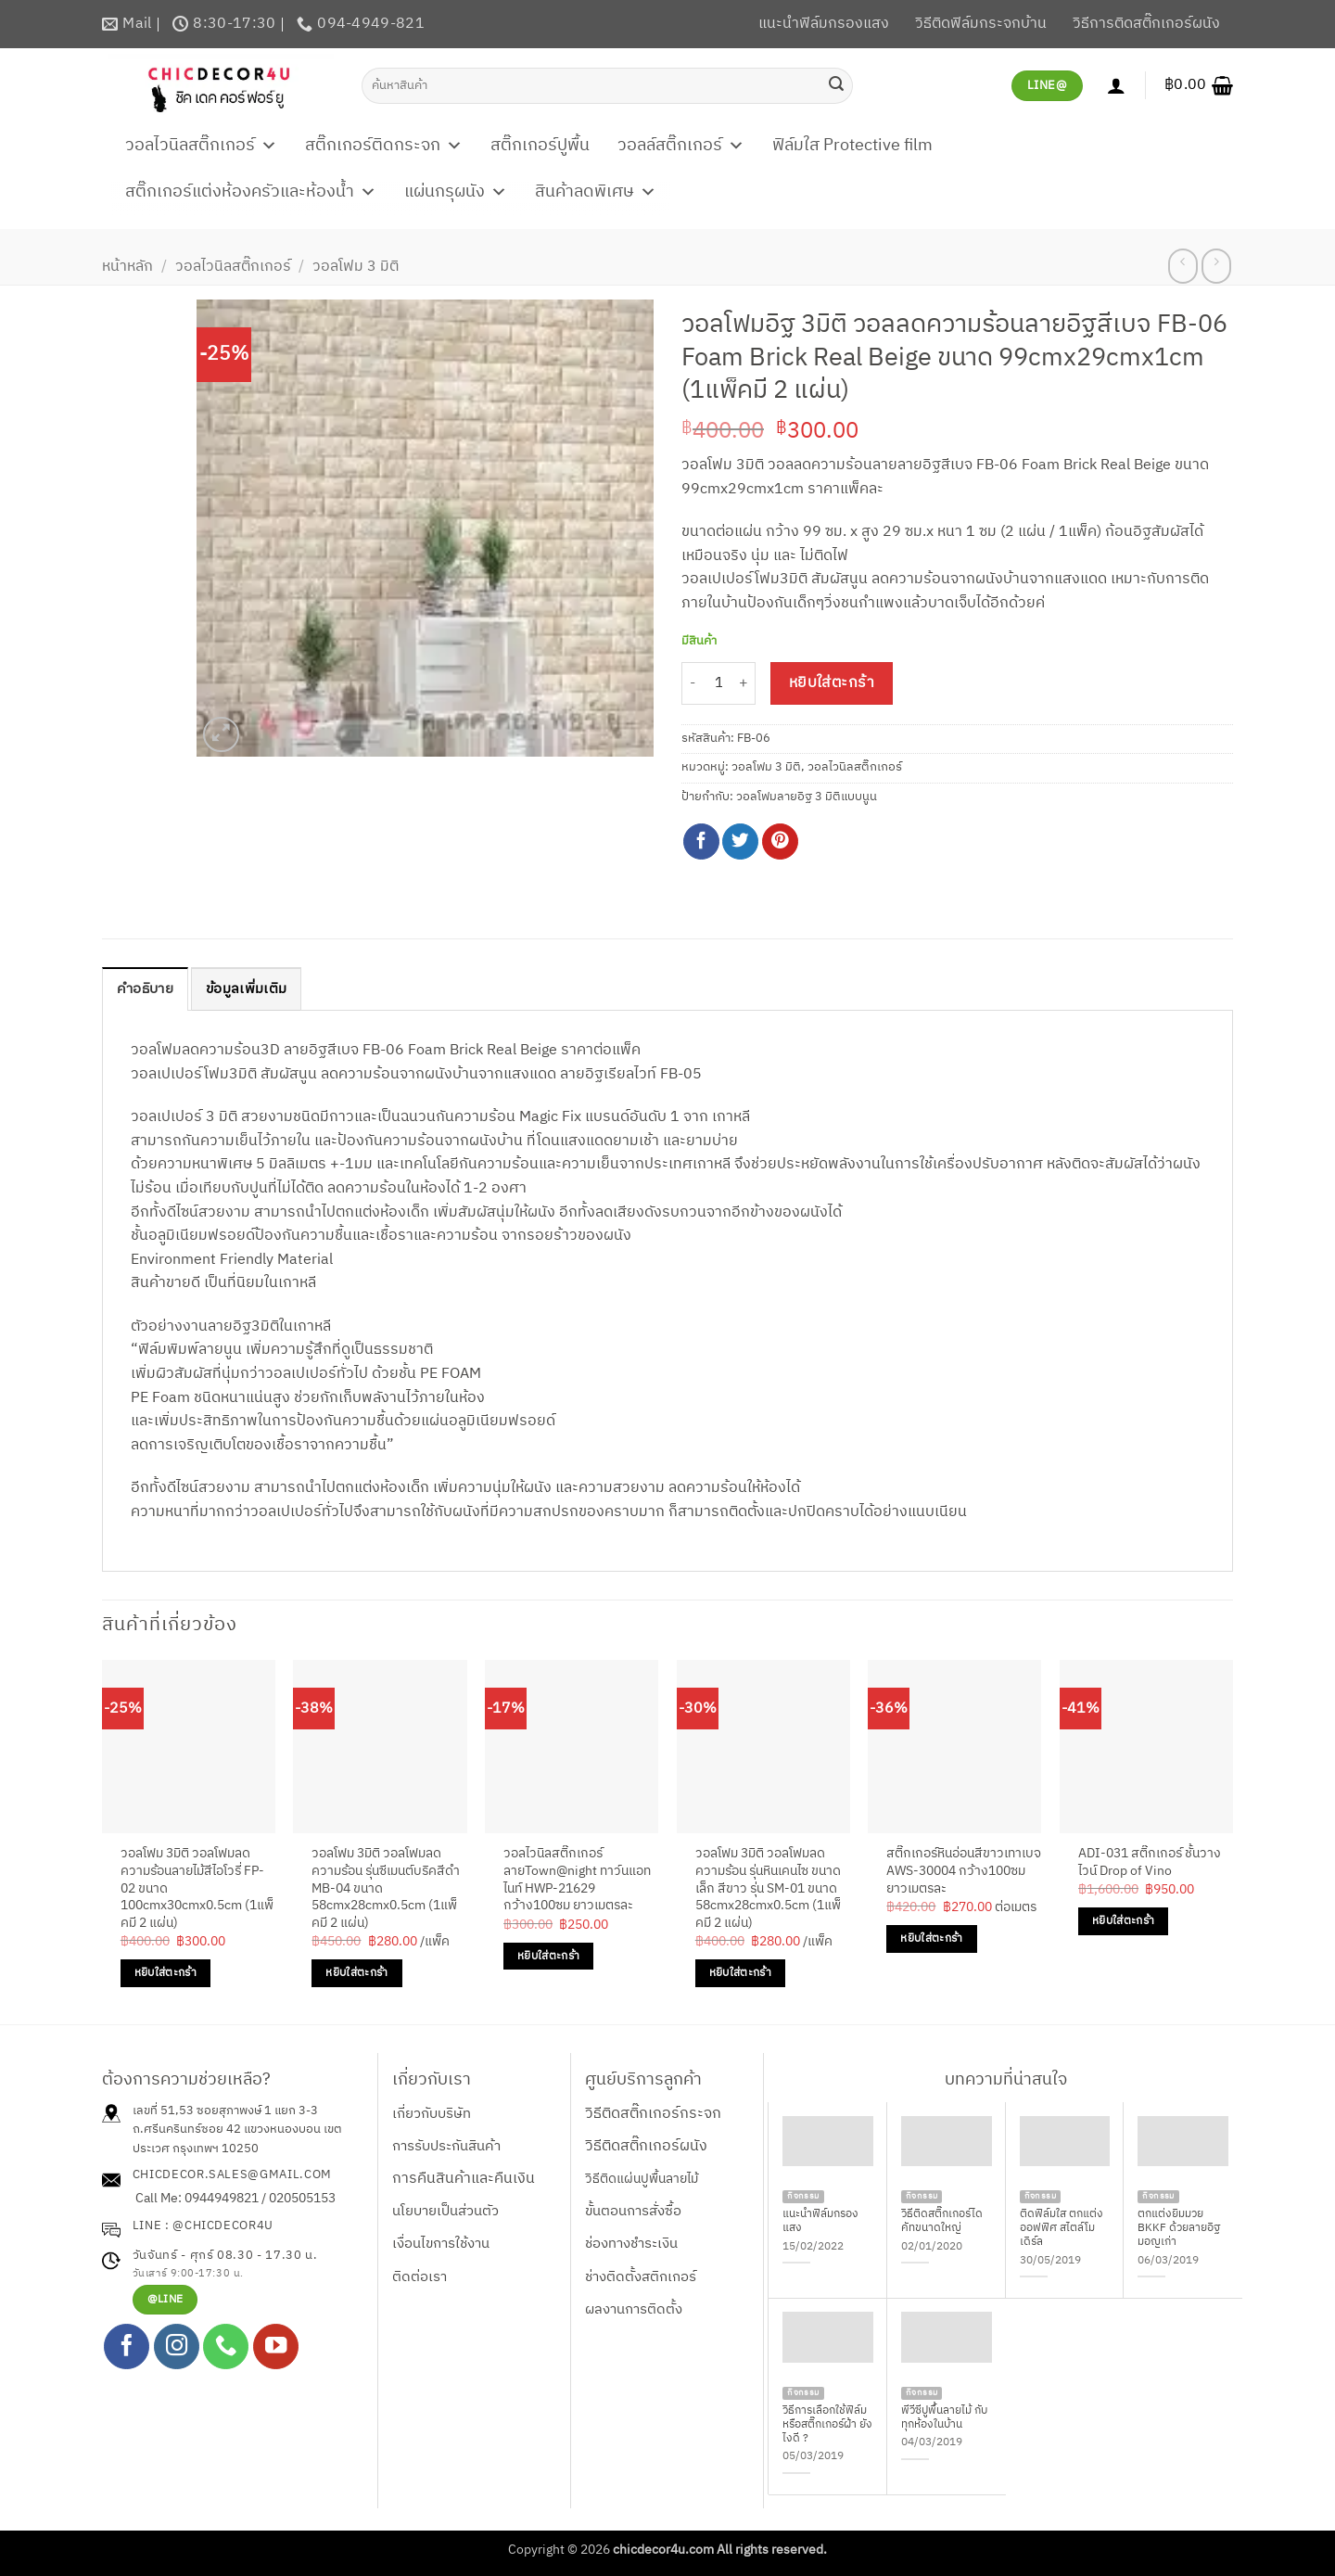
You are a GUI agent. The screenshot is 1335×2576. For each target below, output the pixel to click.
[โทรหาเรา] (225, 2347)
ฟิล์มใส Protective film (852, 145)
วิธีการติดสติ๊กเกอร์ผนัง (1146, 23)
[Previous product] (1216, 266)
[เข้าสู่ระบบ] (1116, 85)
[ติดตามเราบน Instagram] (176, 2347)
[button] (1198, 85)
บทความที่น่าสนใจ (1006, 2081)
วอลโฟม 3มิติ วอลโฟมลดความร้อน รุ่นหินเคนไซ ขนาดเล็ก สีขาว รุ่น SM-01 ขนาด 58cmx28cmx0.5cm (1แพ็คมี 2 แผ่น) (768, 1889)
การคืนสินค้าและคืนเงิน (463, 2179)
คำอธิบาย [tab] (148, 989)
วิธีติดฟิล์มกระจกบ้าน (981, 23)
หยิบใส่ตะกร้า (832, 683)
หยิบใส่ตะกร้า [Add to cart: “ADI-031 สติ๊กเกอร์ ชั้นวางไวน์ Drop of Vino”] (1123, 1922)
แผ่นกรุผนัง (455, 192)
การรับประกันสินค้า (446, 2147)
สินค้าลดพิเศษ (595, 192)
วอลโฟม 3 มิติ (355, 266)
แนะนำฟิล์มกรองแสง (823, 23)
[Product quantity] (718, 684)
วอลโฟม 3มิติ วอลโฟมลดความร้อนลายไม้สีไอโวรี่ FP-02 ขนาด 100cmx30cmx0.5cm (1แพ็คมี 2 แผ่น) (197, 1889)
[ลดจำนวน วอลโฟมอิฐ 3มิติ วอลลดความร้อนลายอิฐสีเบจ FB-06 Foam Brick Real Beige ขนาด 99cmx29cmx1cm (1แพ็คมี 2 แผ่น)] (692, 684)
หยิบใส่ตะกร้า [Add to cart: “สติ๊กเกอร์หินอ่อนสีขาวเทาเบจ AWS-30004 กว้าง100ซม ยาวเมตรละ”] (931, 1939)
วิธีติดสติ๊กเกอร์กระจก (653, 2113)
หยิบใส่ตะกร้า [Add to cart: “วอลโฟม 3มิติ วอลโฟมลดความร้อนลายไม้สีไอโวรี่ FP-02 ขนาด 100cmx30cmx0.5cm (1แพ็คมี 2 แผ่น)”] (165, 1974)
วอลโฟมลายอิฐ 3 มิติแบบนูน (806, 797)
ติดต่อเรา (419, 2277)
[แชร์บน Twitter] (740, 841)
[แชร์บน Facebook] (701, 841)
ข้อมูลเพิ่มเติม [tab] (254, 989)
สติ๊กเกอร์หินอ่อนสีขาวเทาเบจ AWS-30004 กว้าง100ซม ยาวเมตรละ (963, 1872)
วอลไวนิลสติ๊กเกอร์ (201, 145)
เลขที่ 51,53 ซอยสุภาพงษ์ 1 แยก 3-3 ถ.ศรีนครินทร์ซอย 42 (225, 2120)
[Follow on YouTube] (276, 2347)
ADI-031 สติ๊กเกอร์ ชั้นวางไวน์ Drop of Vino (1149, 1863)
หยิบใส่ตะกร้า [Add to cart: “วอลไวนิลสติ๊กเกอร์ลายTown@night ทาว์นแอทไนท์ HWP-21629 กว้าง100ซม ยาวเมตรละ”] (548, 1957)
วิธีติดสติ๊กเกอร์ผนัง (646, 2147)
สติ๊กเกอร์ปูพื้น (540, 145)
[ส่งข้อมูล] (836, 85)
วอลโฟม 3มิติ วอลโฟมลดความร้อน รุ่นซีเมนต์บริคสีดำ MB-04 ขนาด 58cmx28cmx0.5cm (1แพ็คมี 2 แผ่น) (386, 1889)
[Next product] (1182, 266)
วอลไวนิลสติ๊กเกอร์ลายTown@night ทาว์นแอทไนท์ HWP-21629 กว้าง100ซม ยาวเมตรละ (577, 1881)
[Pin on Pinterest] (780, 841)
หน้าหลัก (127, 266)
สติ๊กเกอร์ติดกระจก (384, 145)
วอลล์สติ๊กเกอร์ (680, 145)
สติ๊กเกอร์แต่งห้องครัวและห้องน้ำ (250, 192)
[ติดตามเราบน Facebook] (126, 2347)
